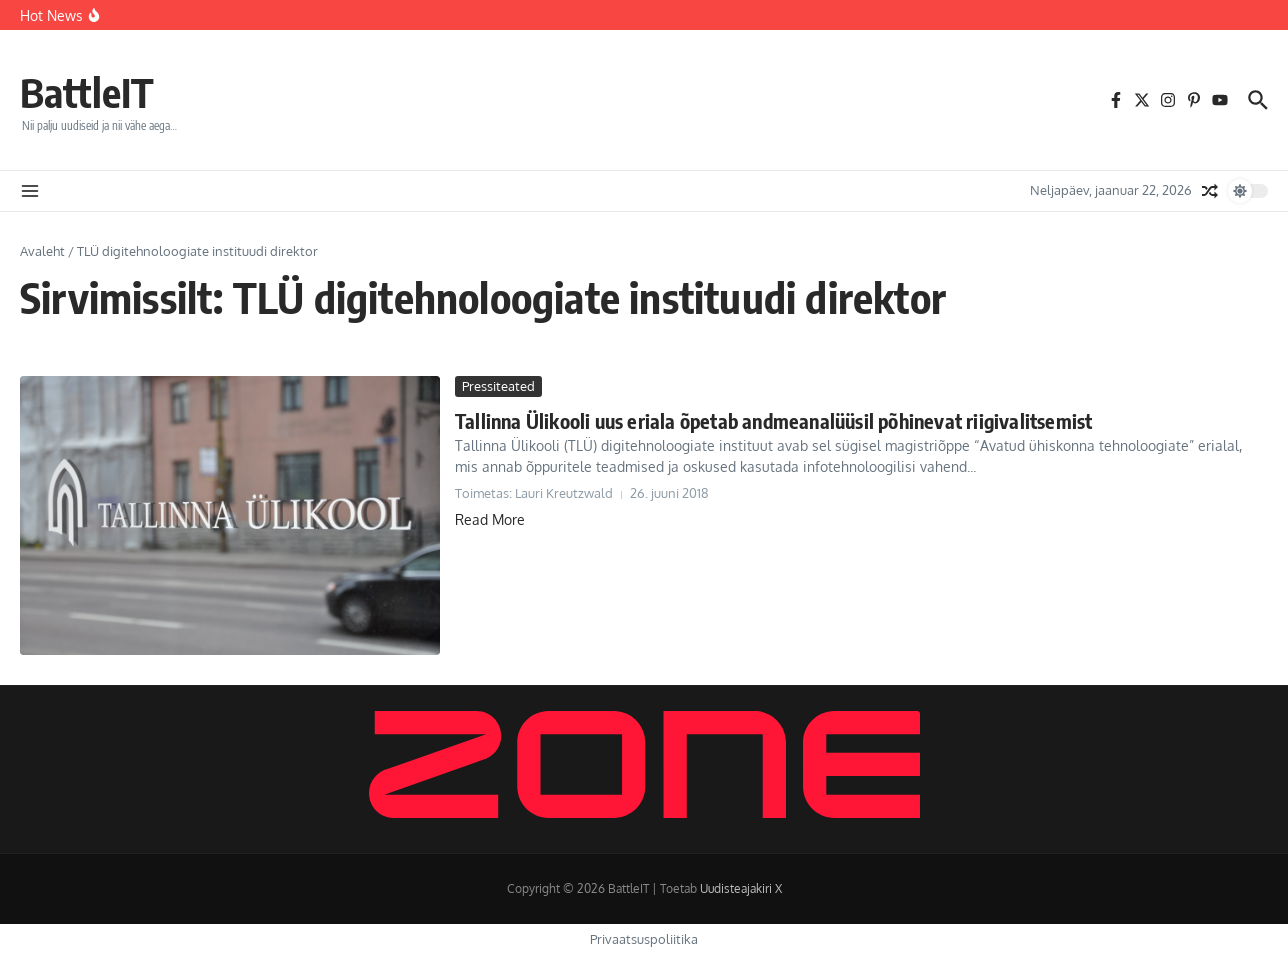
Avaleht (42, 251)
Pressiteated (498, 386)
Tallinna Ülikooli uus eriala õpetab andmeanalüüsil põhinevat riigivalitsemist (773, 420)
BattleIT (87, 92)
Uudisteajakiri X (741, 888)
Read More (490, 519)
